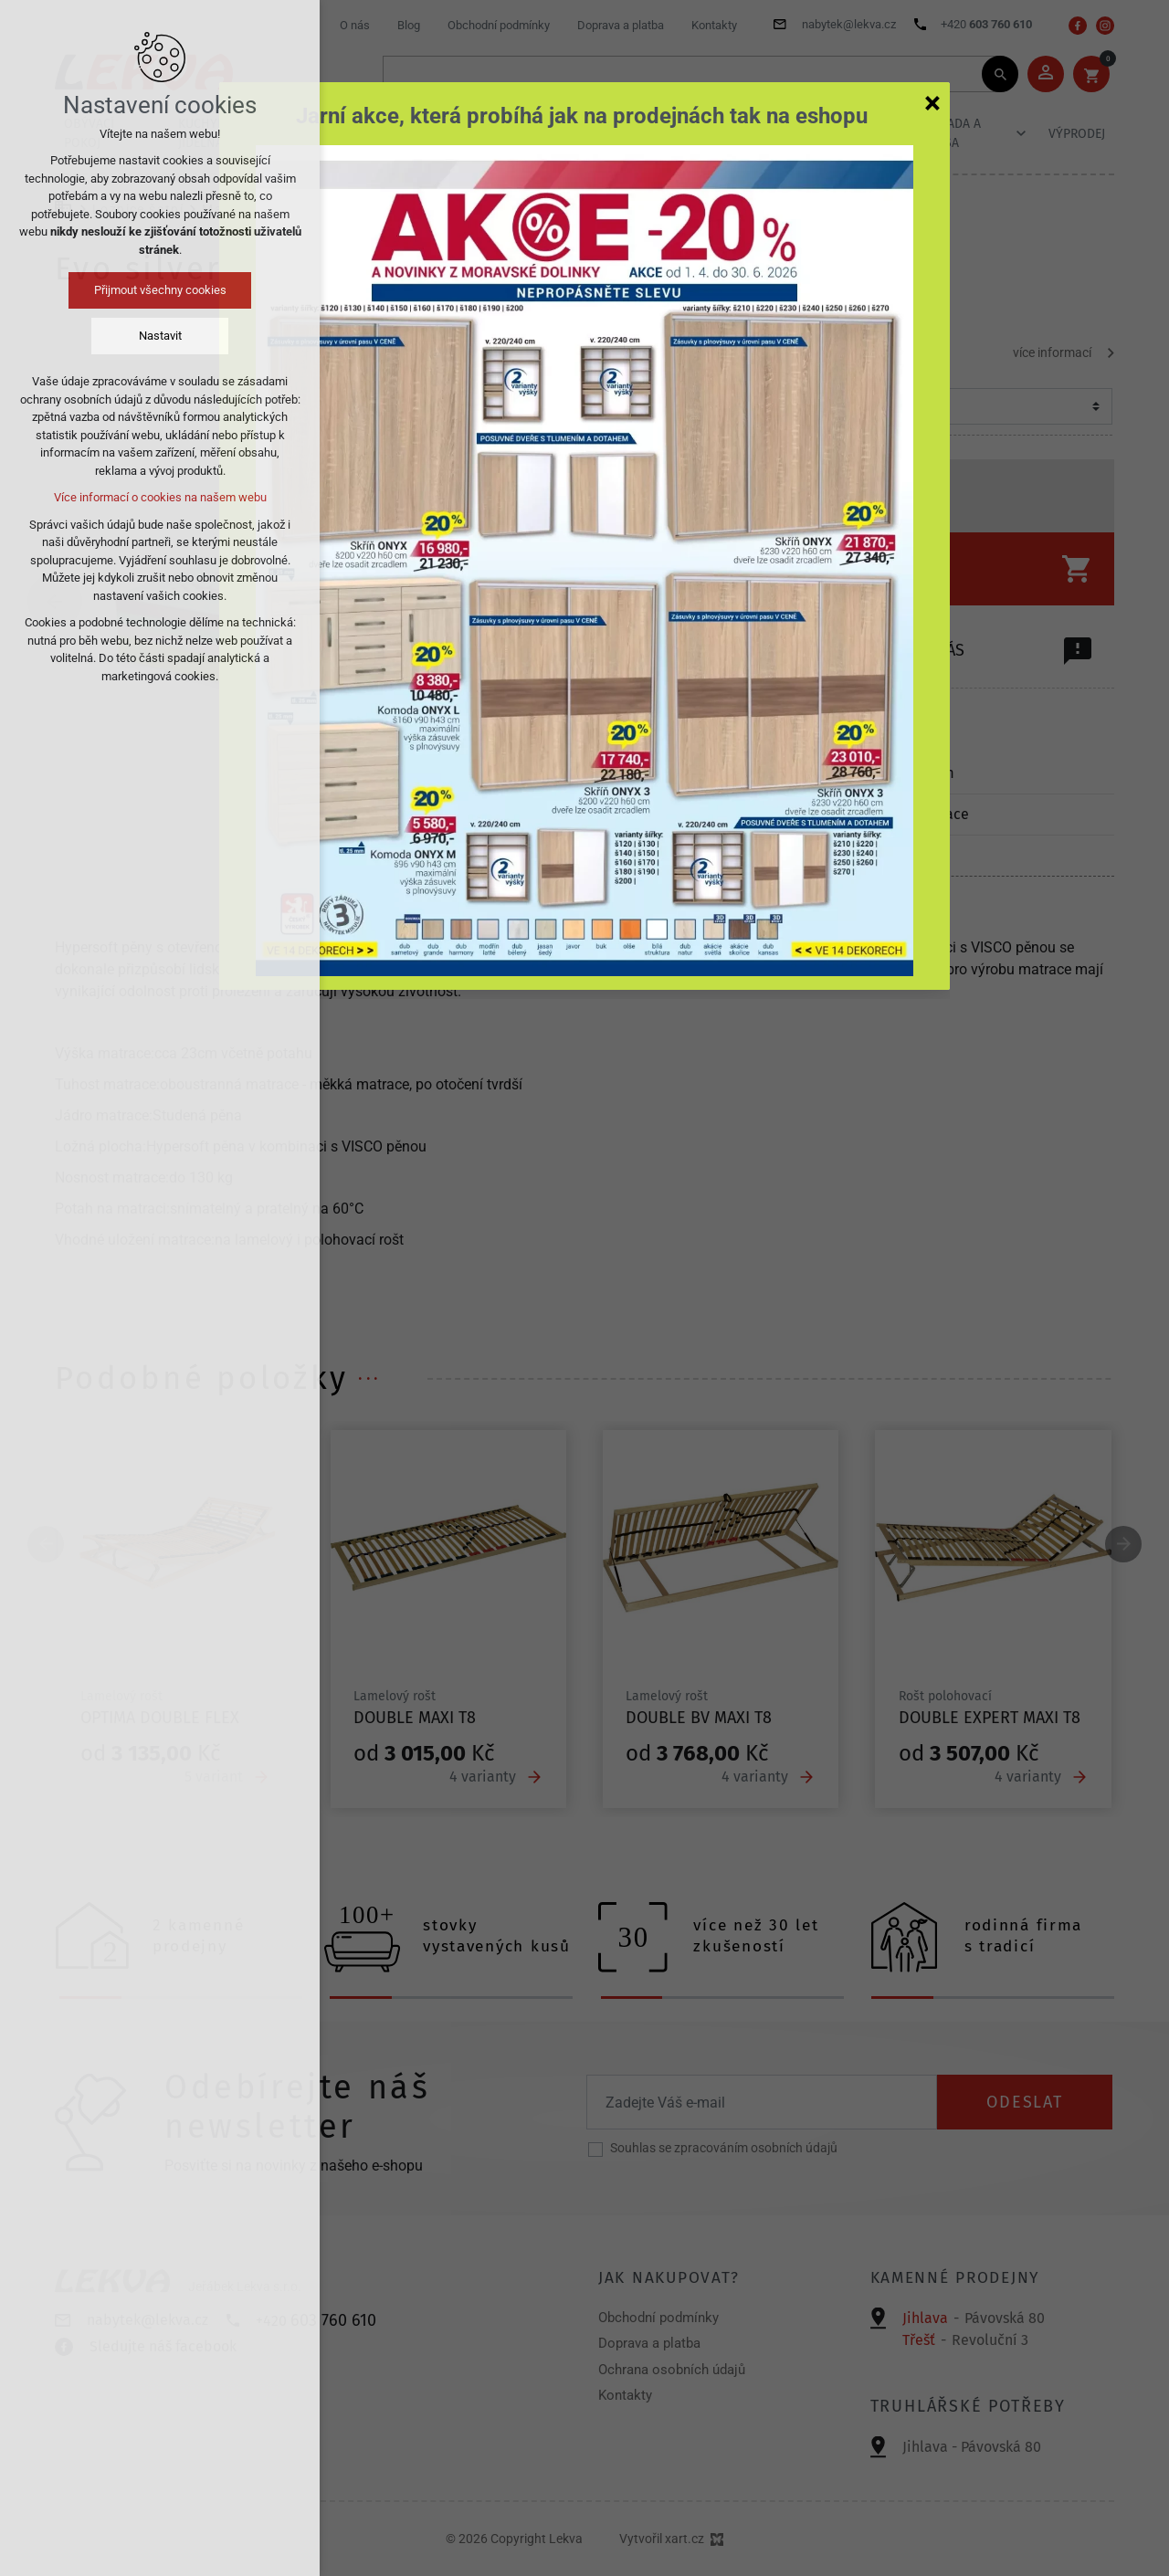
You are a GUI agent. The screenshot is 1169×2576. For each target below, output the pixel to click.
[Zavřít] (932, 102)
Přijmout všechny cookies (160, 290)
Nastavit (160, 335)
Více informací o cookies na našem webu (160, 497)
